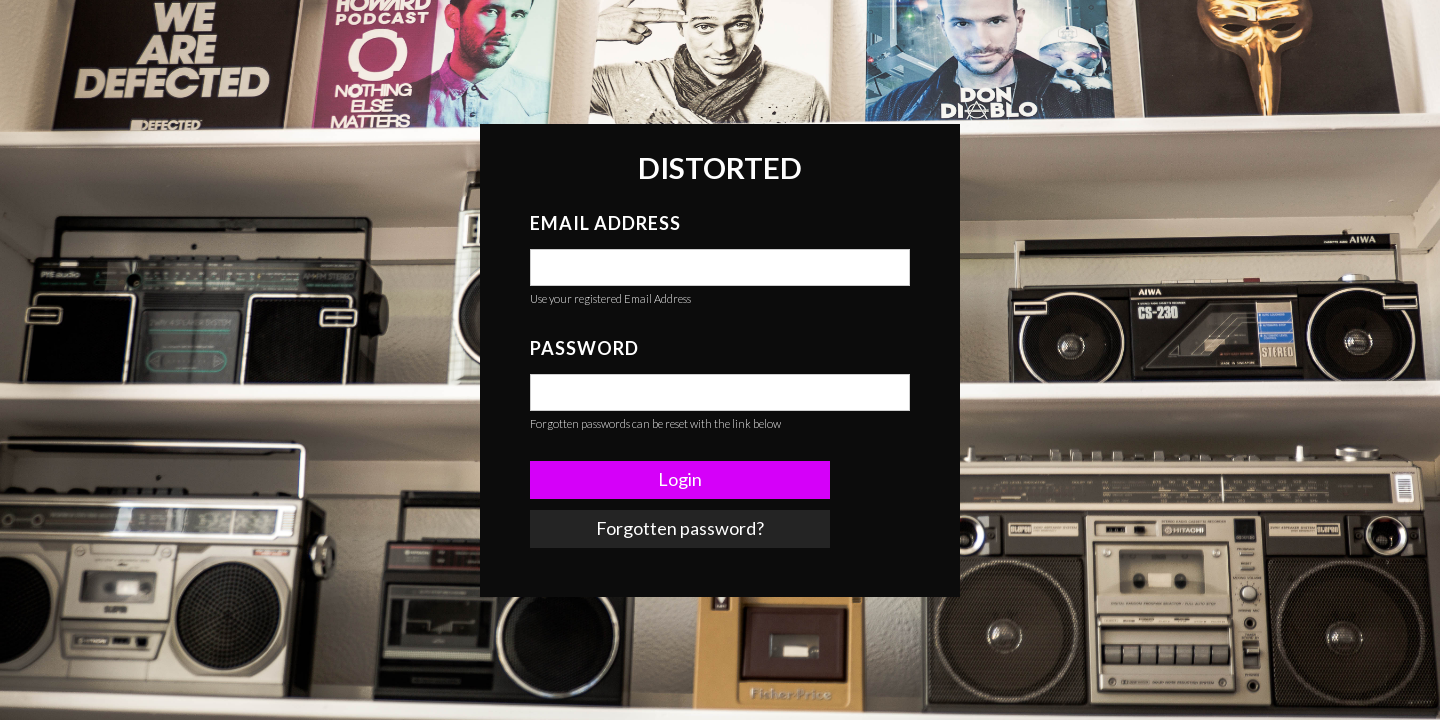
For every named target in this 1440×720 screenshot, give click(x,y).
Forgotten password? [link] (680, 528)
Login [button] (680, 479)
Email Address (605, 223)
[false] (720, 267)
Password (584, 348)
